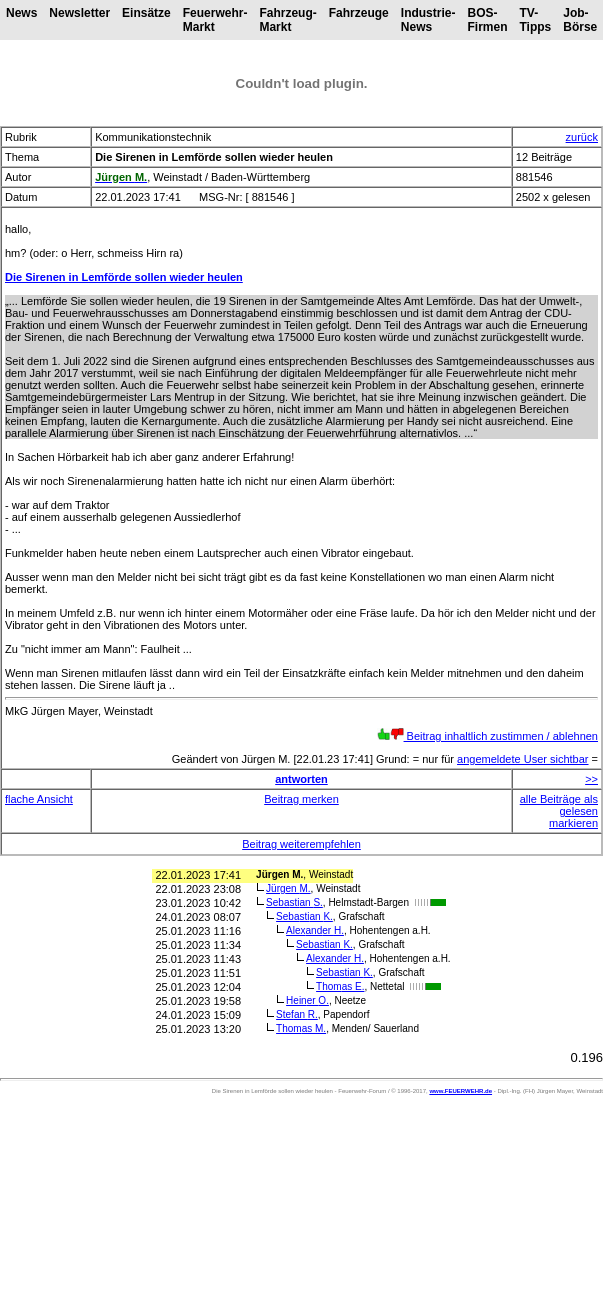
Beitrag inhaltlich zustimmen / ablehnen (487, 736)
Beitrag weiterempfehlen (301, 844)
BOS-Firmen (487, 20)
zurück (582, 137)
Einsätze (146, 13)
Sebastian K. (304, 916)
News (21, 13)
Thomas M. (301, 1028)
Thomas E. (340, 986)
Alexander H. (315, 930)
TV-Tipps (535, 20)
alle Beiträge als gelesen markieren (559, 811)
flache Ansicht (39, 799)
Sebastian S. (294, 902)
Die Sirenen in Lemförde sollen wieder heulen (124, 277)
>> (591, 779)
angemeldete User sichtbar (522, 759)
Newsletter (79, 13)
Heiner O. (307, 1000)
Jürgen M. (288, 888)
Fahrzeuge (359, 13)
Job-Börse (580, 20)
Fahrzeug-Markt (287, 20)
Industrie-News (428, 20)
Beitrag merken (301, 799)
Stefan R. (297, 1014)
